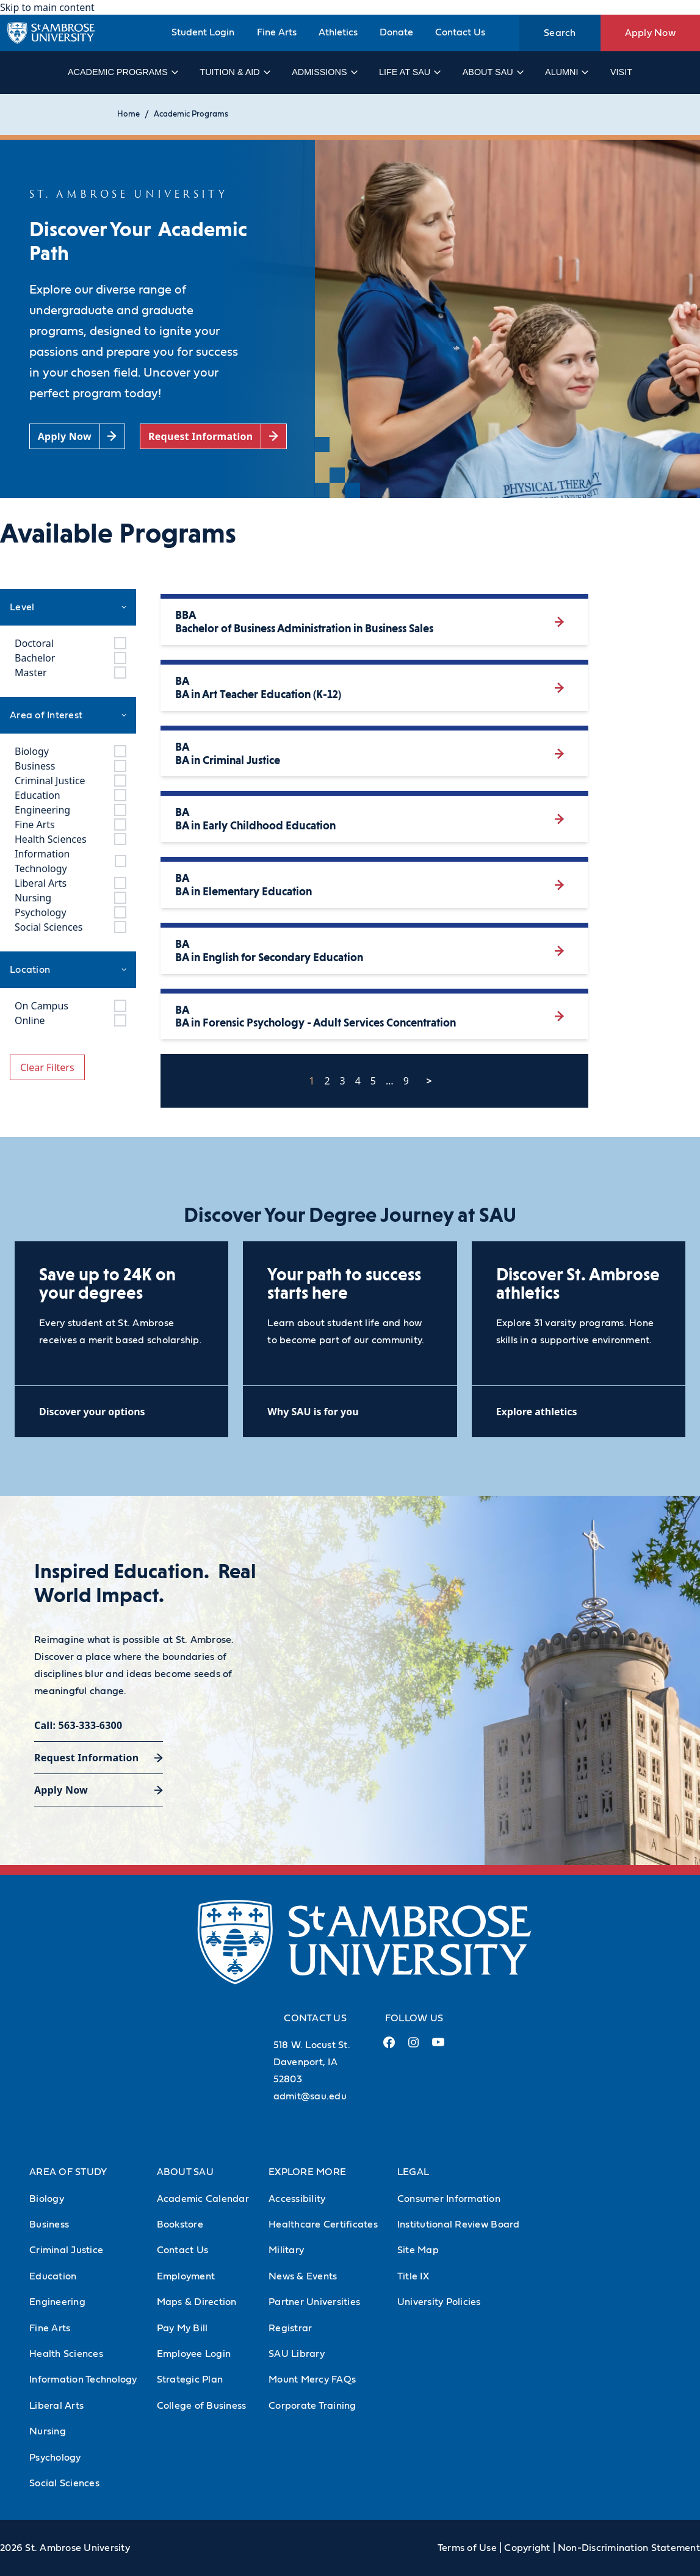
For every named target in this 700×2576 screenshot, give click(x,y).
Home (128, 114)
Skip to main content (47, 7)
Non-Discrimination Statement (629, 2548)
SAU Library (297, 2354)
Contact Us (460, 32)
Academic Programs (122, 72)
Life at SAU (409, 72)
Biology (46, 2199)
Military (286, 2250)
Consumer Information (448, 2199)
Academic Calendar (203, 2199)
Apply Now (650, 33)
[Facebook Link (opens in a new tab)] (389, 2047)
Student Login (202, 32)
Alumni (566, 72)
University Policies (439, 2302)
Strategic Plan (190, 2379)
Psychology (55, 2457)
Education (52, 2276)
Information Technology (83, 2379)
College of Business (202, 2406)
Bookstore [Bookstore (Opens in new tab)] (180, 2224)
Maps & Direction (197, 2302)
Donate (396, 32)
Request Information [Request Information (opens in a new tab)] (86, 1757)
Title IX (413, 2276)
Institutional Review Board (458, 2224)
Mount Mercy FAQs (312, 2379)
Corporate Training (312, 2406)
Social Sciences (64, 2483)
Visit (621, 72)
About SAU (492, 72)
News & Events (303, 2276)
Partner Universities (314, 2302)
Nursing (47, 2431)
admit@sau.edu (310, 2096)
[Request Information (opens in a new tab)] (213, 437)
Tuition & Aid (234, 72)
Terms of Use (467, 2548)
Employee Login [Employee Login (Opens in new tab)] (194, 2354)
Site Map (418, 2250)
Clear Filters (47, 1067)
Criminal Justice (66, 2250)
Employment (186, 2276)
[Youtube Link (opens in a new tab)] (438, 2047)
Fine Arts (277, 32)
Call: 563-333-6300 (78, 1725)
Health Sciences (66, 2354)
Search (560, 33)
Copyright (527, 2548)
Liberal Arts (56, 2406)
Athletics (338, 32)
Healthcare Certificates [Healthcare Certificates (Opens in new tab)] (323, 2224)
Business (49, 2224)
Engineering (57, 2302)
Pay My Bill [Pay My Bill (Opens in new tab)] (182, 2328)
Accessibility (297, 2199)
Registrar (290, 2328)
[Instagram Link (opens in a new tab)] (413, 2047)
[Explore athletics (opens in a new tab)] (578, 1411)
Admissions (324, 72)
